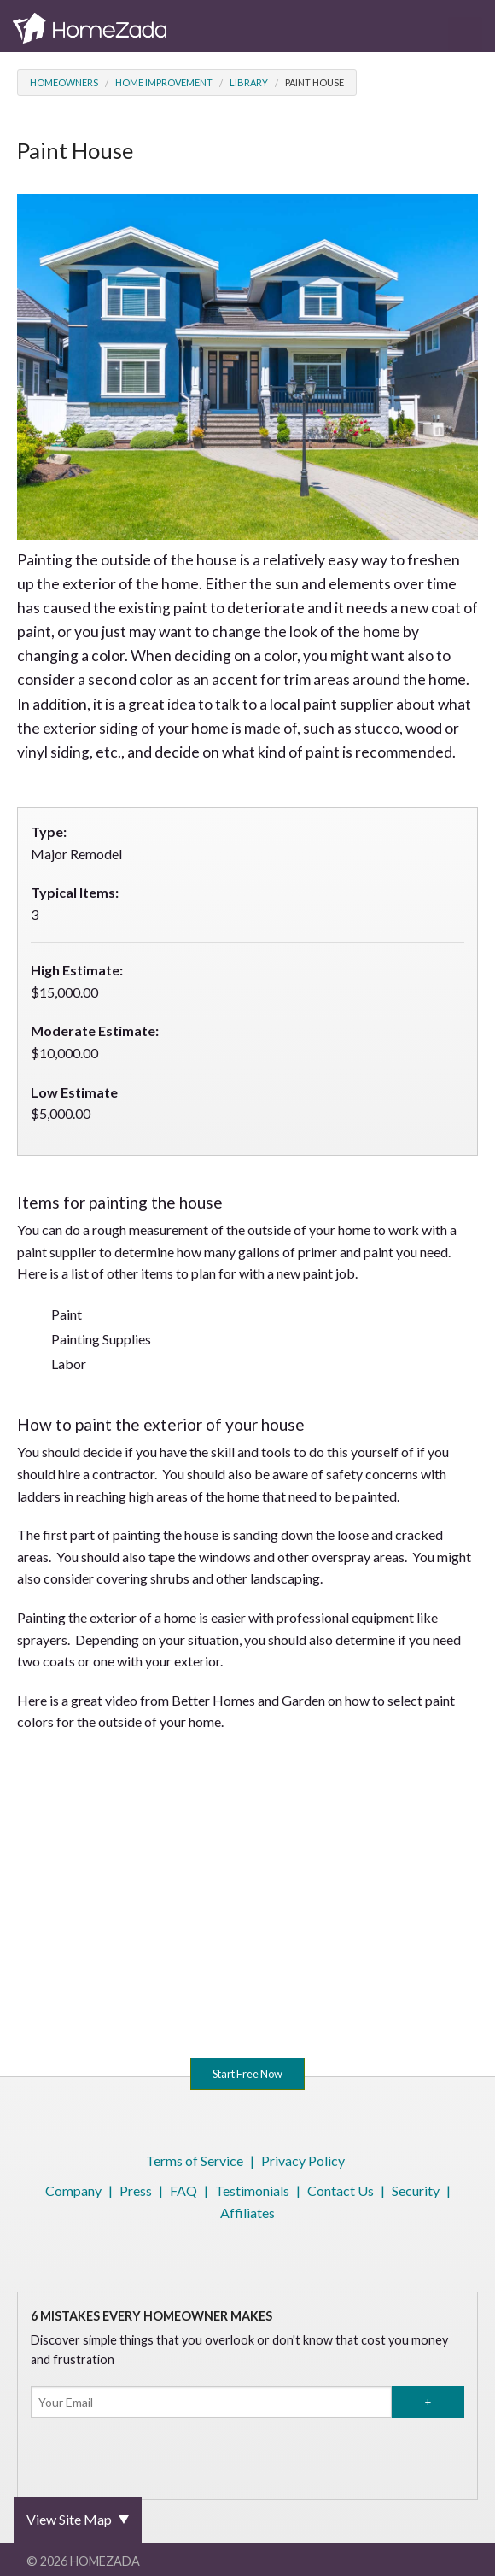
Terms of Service (194, 2160)
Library (249, 82)
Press (135, 2190)
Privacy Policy (303, 2160)
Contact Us (340, 2190)
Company (73, 2190)
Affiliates (247, 2212)
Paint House (314, 82)
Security (416, 2190)
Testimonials (252, 2190)
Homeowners (64, 82)
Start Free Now (247, 2074)
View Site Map (69, 2519)
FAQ (183, 2190)
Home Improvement (164, 82)
